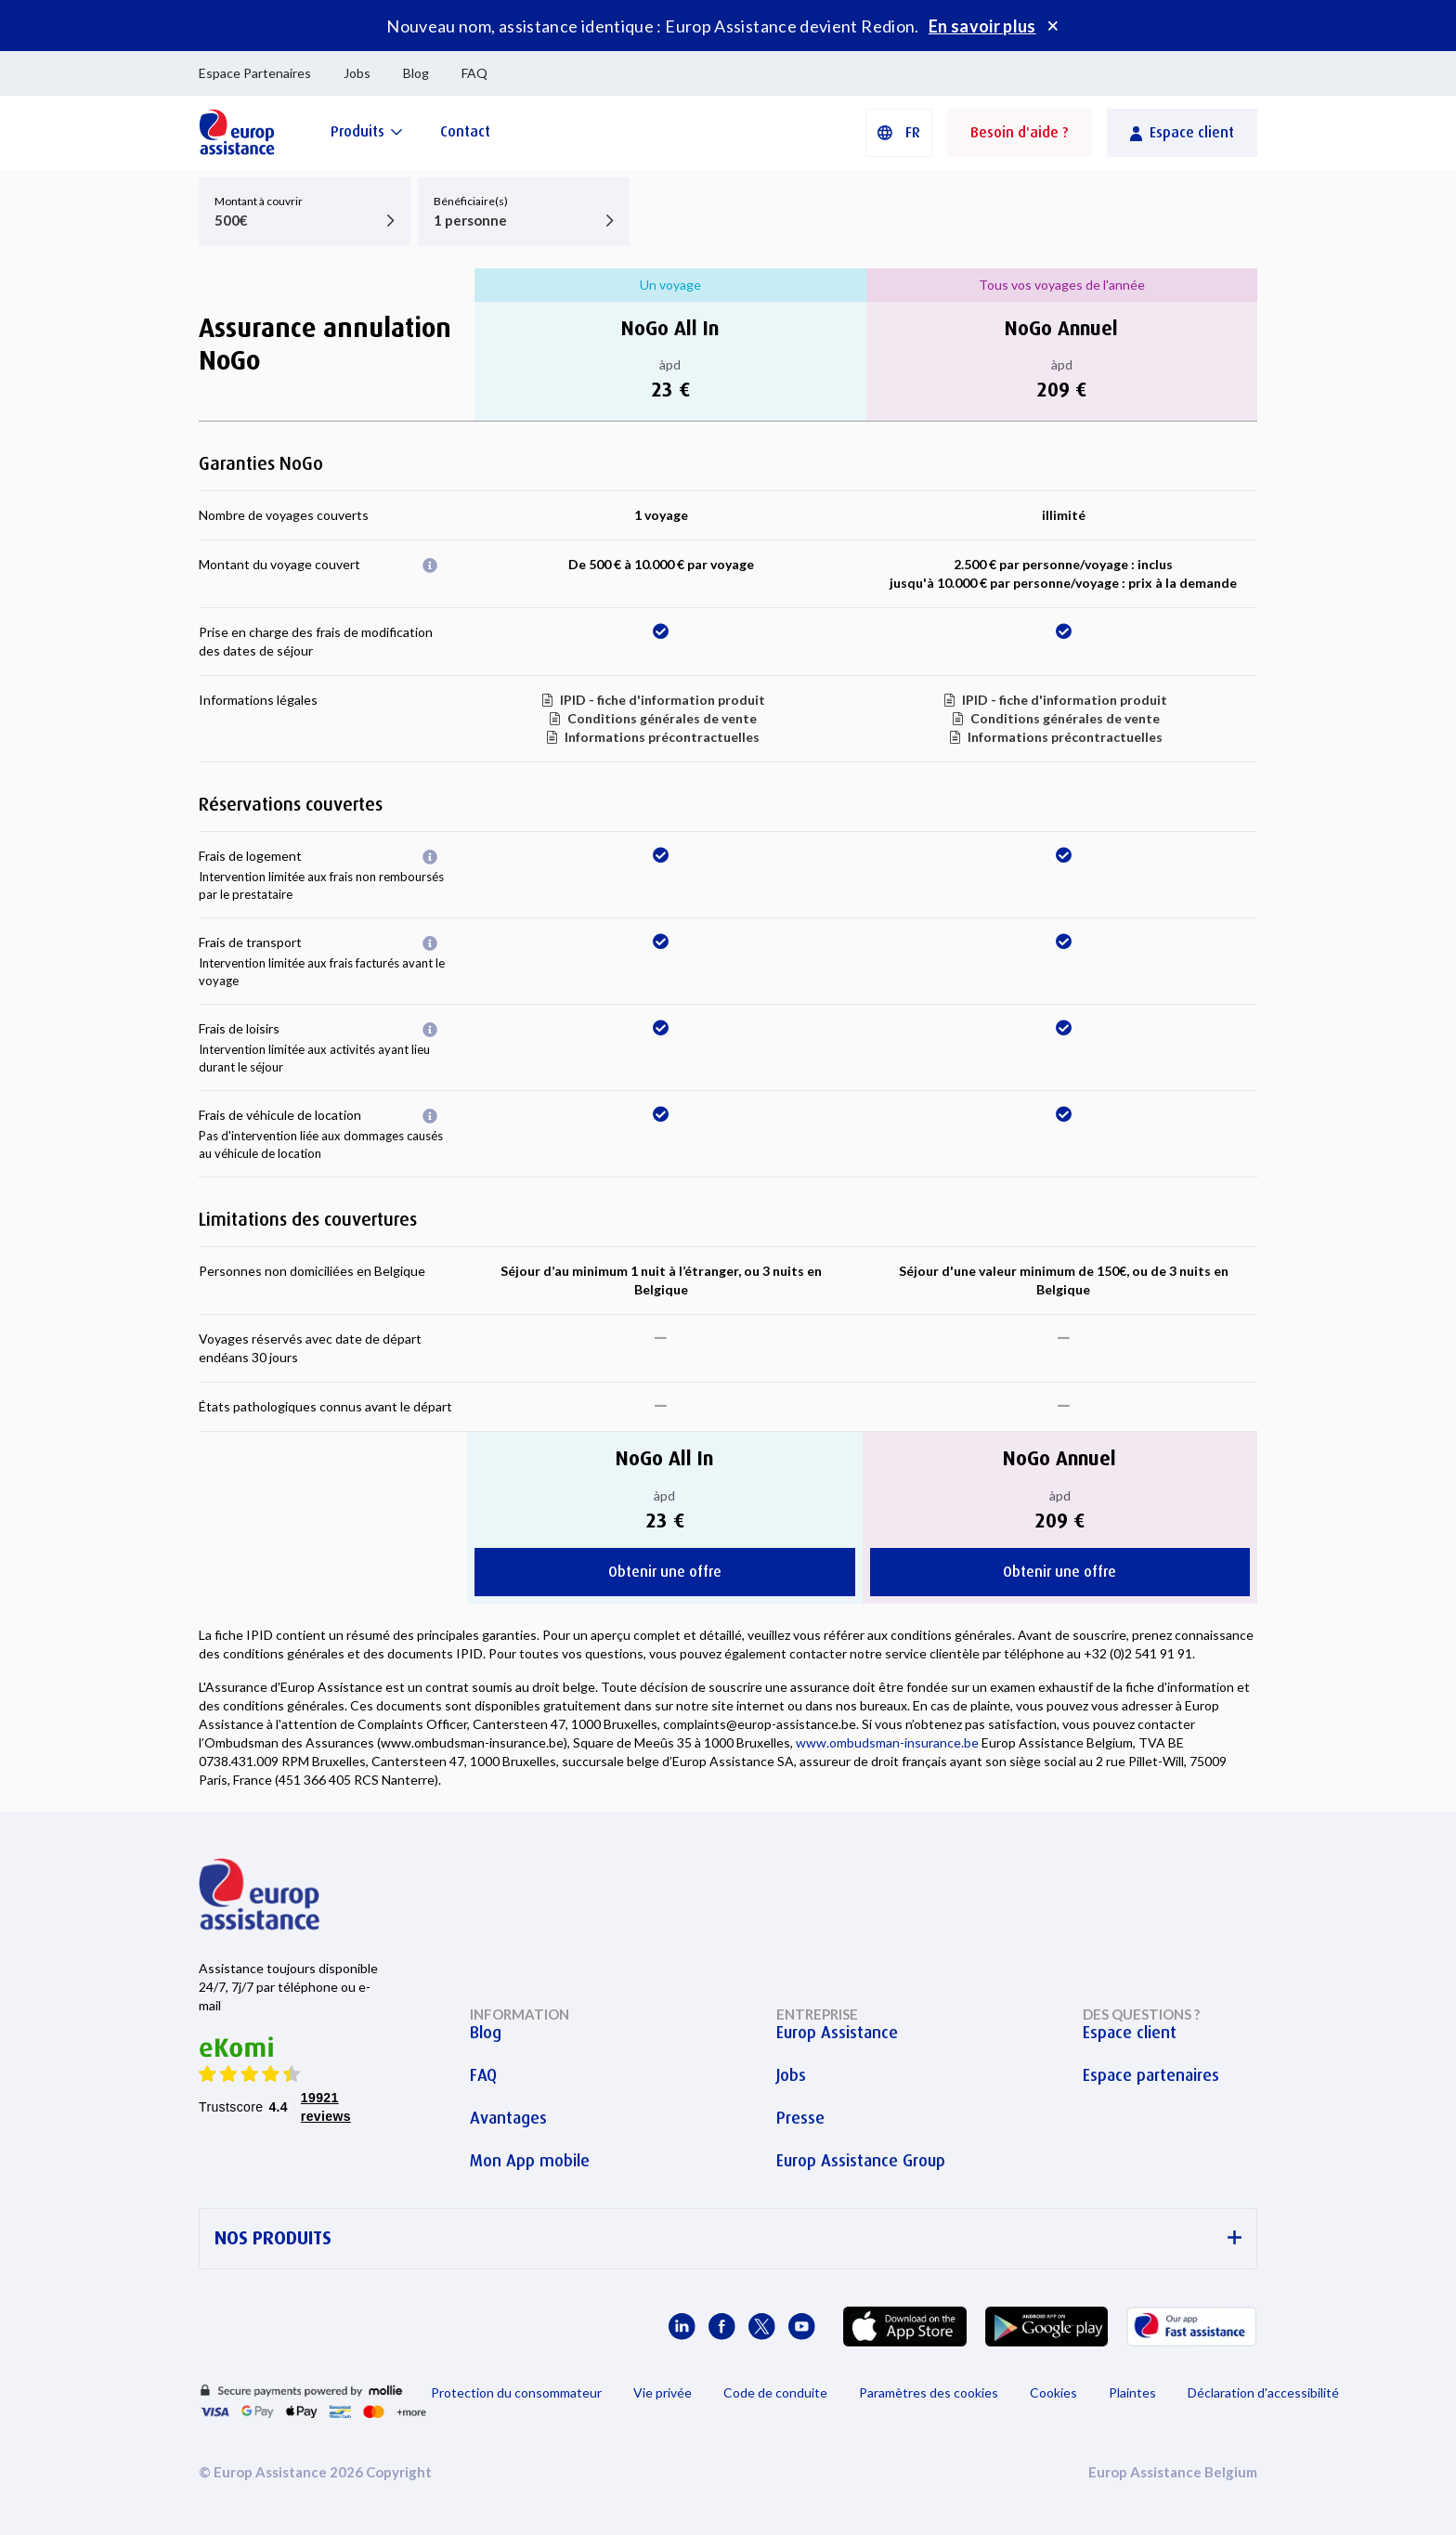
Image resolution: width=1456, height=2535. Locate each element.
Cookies (1053, 2392)
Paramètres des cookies (928, 2392)
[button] (898, 133)
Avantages (508, 2118)
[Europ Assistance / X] (761, 2326)
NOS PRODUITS (728, 2238)
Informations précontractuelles (662, 737)
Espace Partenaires (255, 73)
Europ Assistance (837, 2032)
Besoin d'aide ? (1019, 132)
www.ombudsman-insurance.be (887, 1742)
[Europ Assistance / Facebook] (721, 2326)
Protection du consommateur (516, 2392)
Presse (800, 2118)
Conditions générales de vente (662, 718)
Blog (416, 73)
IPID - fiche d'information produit (662, 700)
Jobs (357, 73)
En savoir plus (982, 26)
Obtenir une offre (665, 1571)
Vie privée (662, 2392)
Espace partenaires (1151, 2075)
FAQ (475, 73)
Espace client (1129, 2032)
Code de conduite (775, 2392)
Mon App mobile (530, 2161)
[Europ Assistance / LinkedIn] (682, 2326)
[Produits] (366, 131)
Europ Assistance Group (860, 2161)
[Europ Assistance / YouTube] (801, 2326)
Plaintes (1132, 2392)
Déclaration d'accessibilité (1263, 2392)
